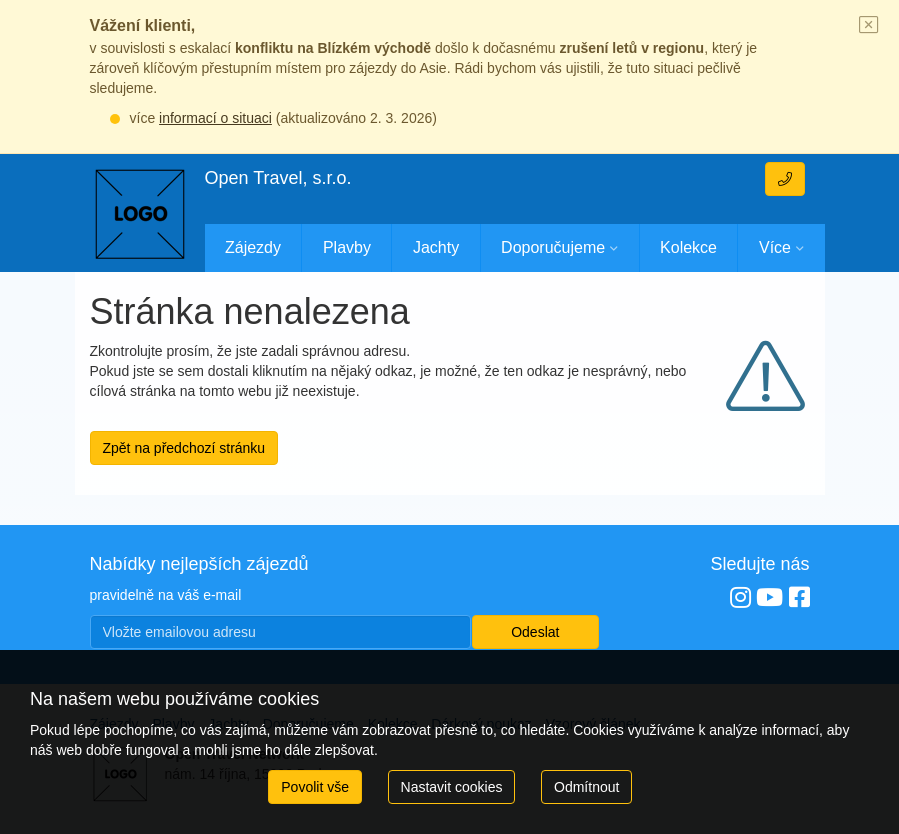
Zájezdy (253, 247)
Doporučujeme (553, 247)
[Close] (869, 26)
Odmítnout (586, 787)
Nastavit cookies (452, 787)
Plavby (347, 247)
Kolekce (688, 247)
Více (775, 247)
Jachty (436, 247)
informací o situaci (215, 118)
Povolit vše (315, 787)
